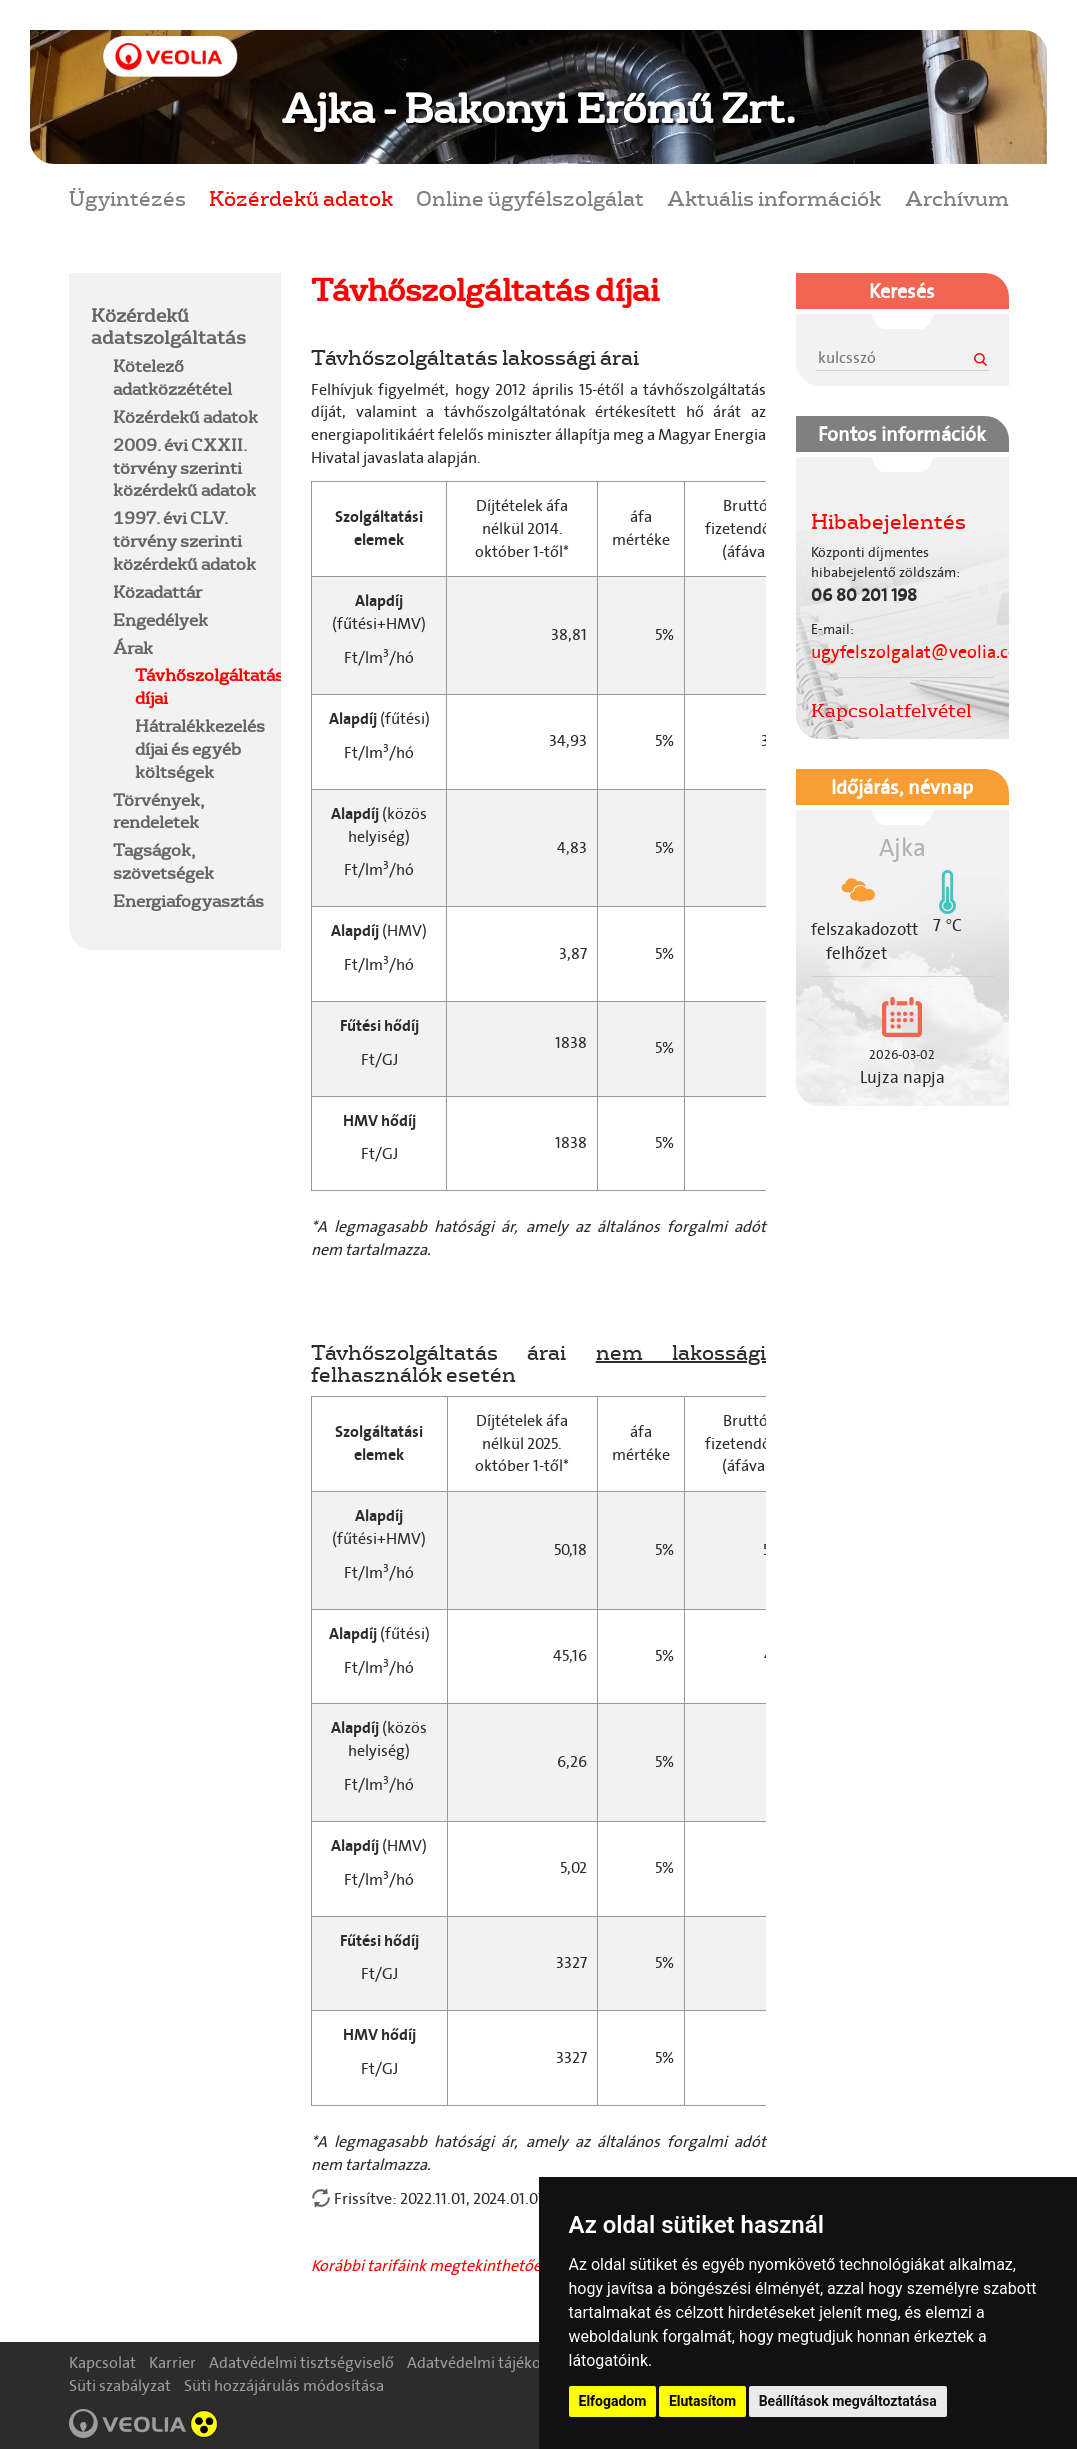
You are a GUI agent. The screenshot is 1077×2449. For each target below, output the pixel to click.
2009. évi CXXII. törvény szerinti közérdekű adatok (184, 467)
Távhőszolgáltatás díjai (209, 686)
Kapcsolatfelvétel (891, 710)
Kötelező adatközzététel (172, 377)
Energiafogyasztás (188, 900)
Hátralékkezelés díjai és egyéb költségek (200, 748)
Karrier (172, 2362)
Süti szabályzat (120, 2385)
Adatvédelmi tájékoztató (492, 2362)
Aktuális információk (774, 197)
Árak (133, 647)
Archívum (957, 197)
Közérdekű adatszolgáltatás (168, 326)
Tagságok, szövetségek (163, 861)
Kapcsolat (102, 2362)
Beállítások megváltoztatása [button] (848, 2401)
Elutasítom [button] (702, 2401)
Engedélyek (160, 619)
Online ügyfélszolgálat (530, 197)
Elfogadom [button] (613, 2401)
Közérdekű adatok (301, 197)
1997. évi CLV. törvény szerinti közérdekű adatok (184, 540)
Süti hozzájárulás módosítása (284, 2385)
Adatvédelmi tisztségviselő (301, 2362)
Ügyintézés (127, 197)
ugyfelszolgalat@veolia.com (922, 652)
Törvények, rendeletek (158, 811)
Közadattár (157, 591)
